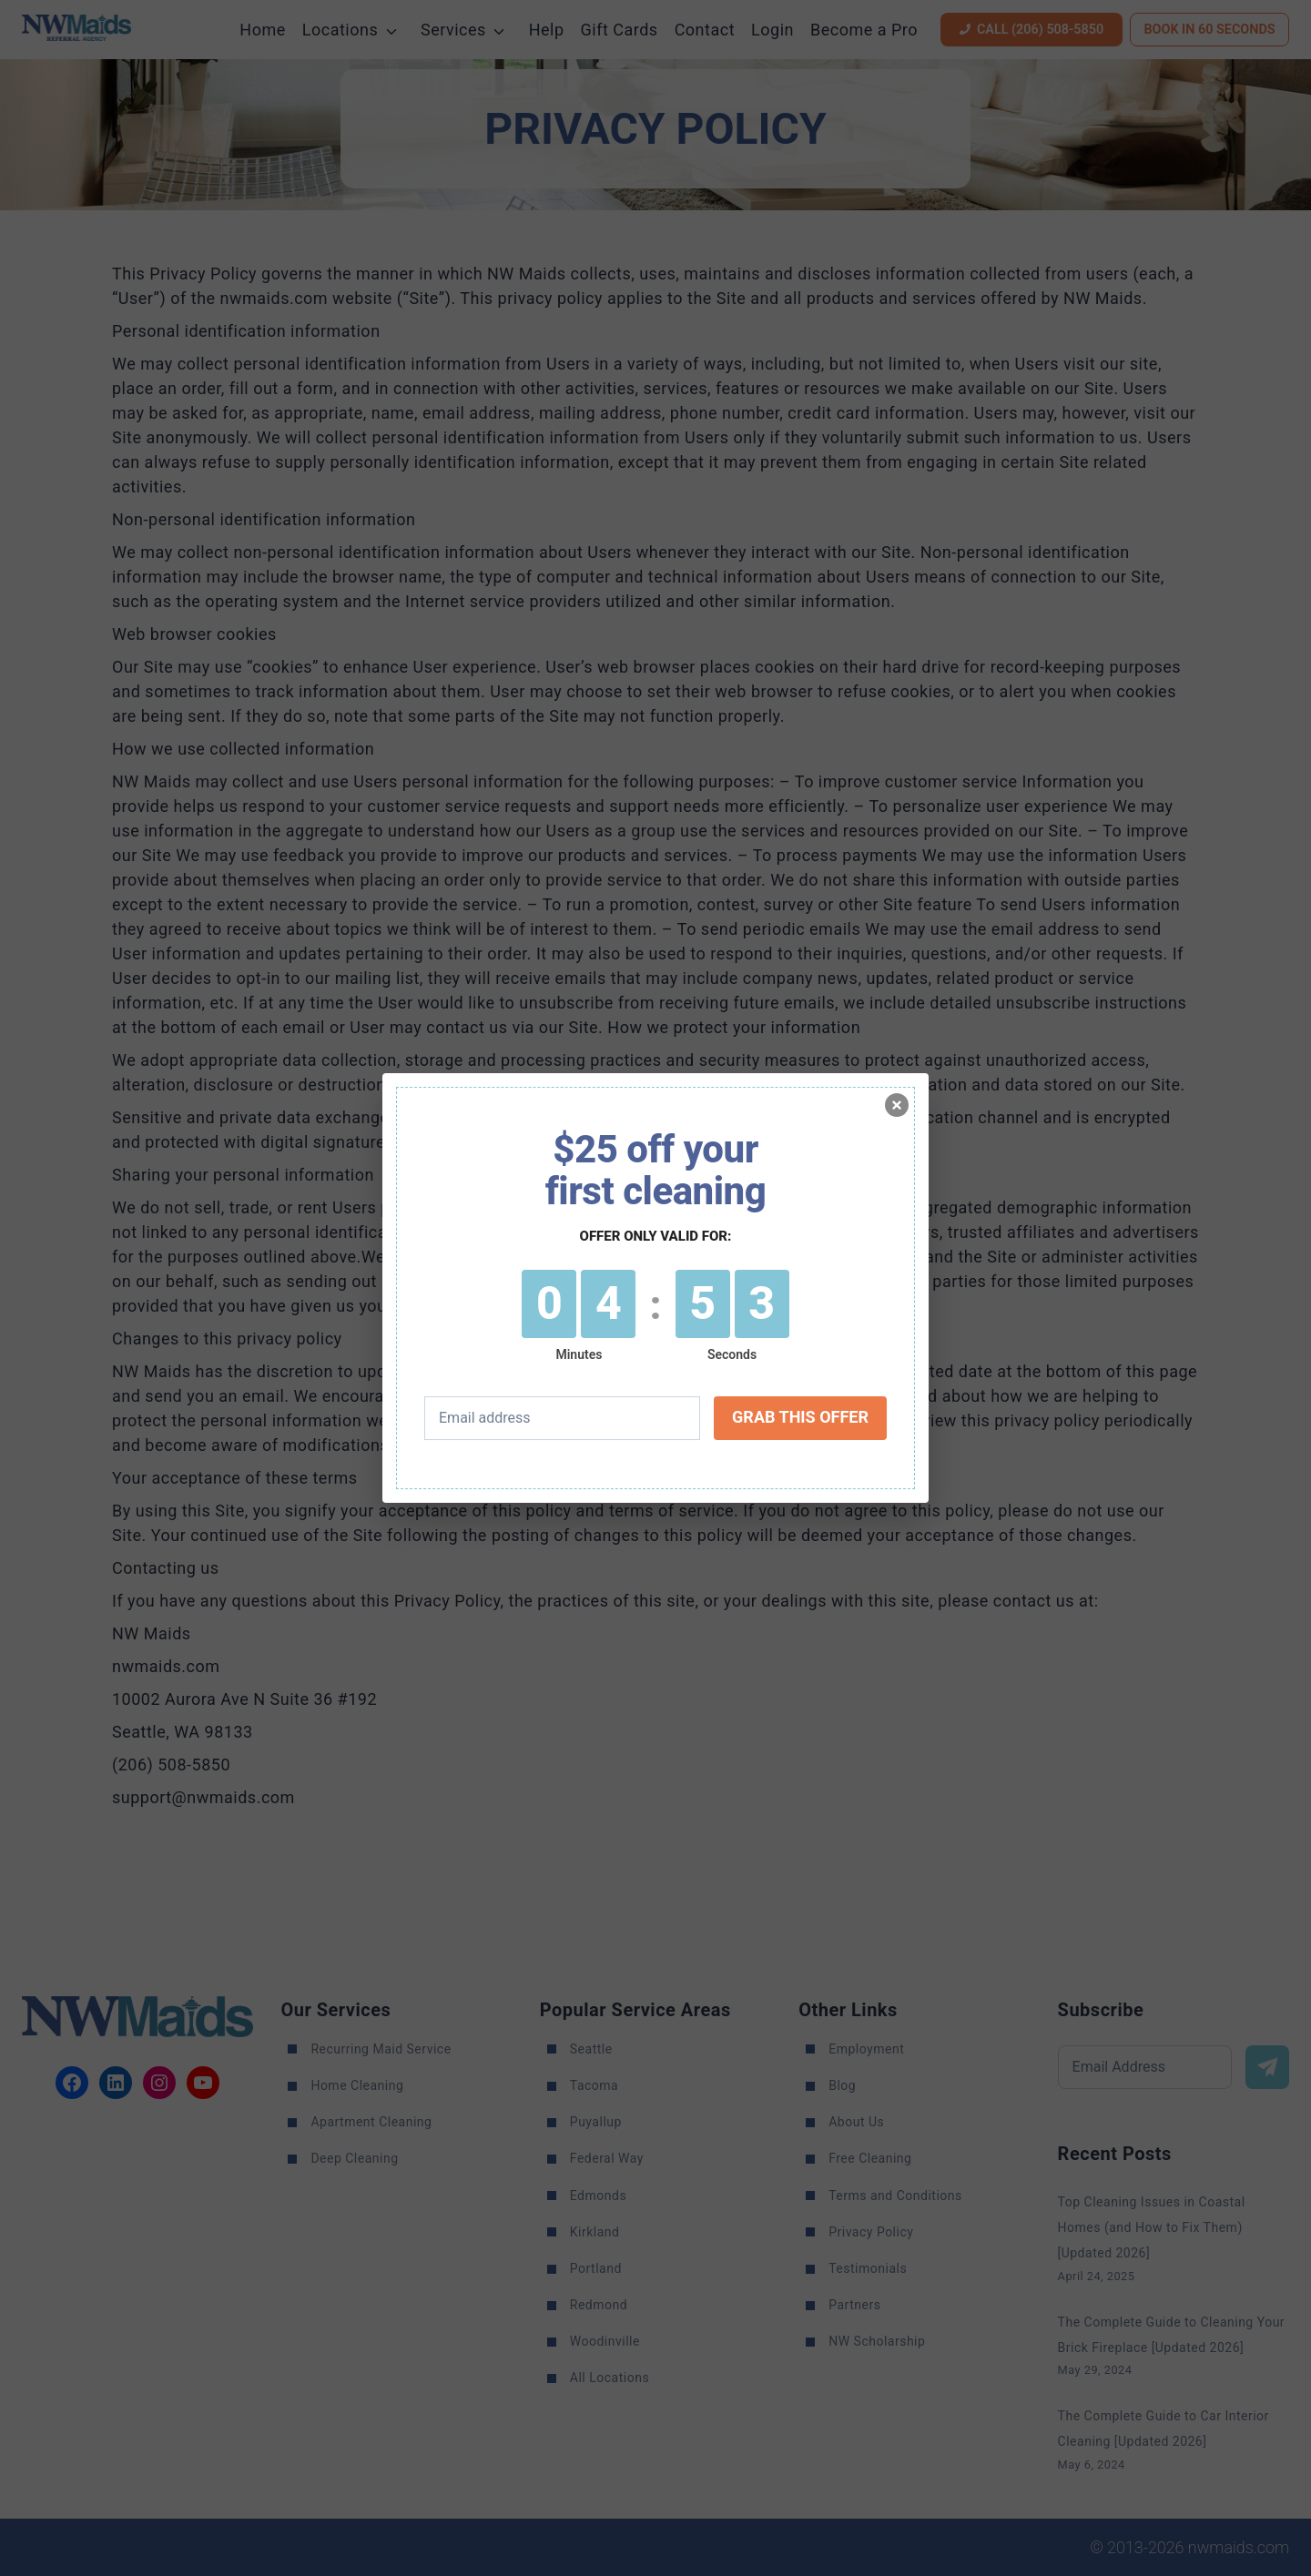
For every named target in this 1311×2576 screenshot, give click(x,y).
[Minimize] (897, 1105)
